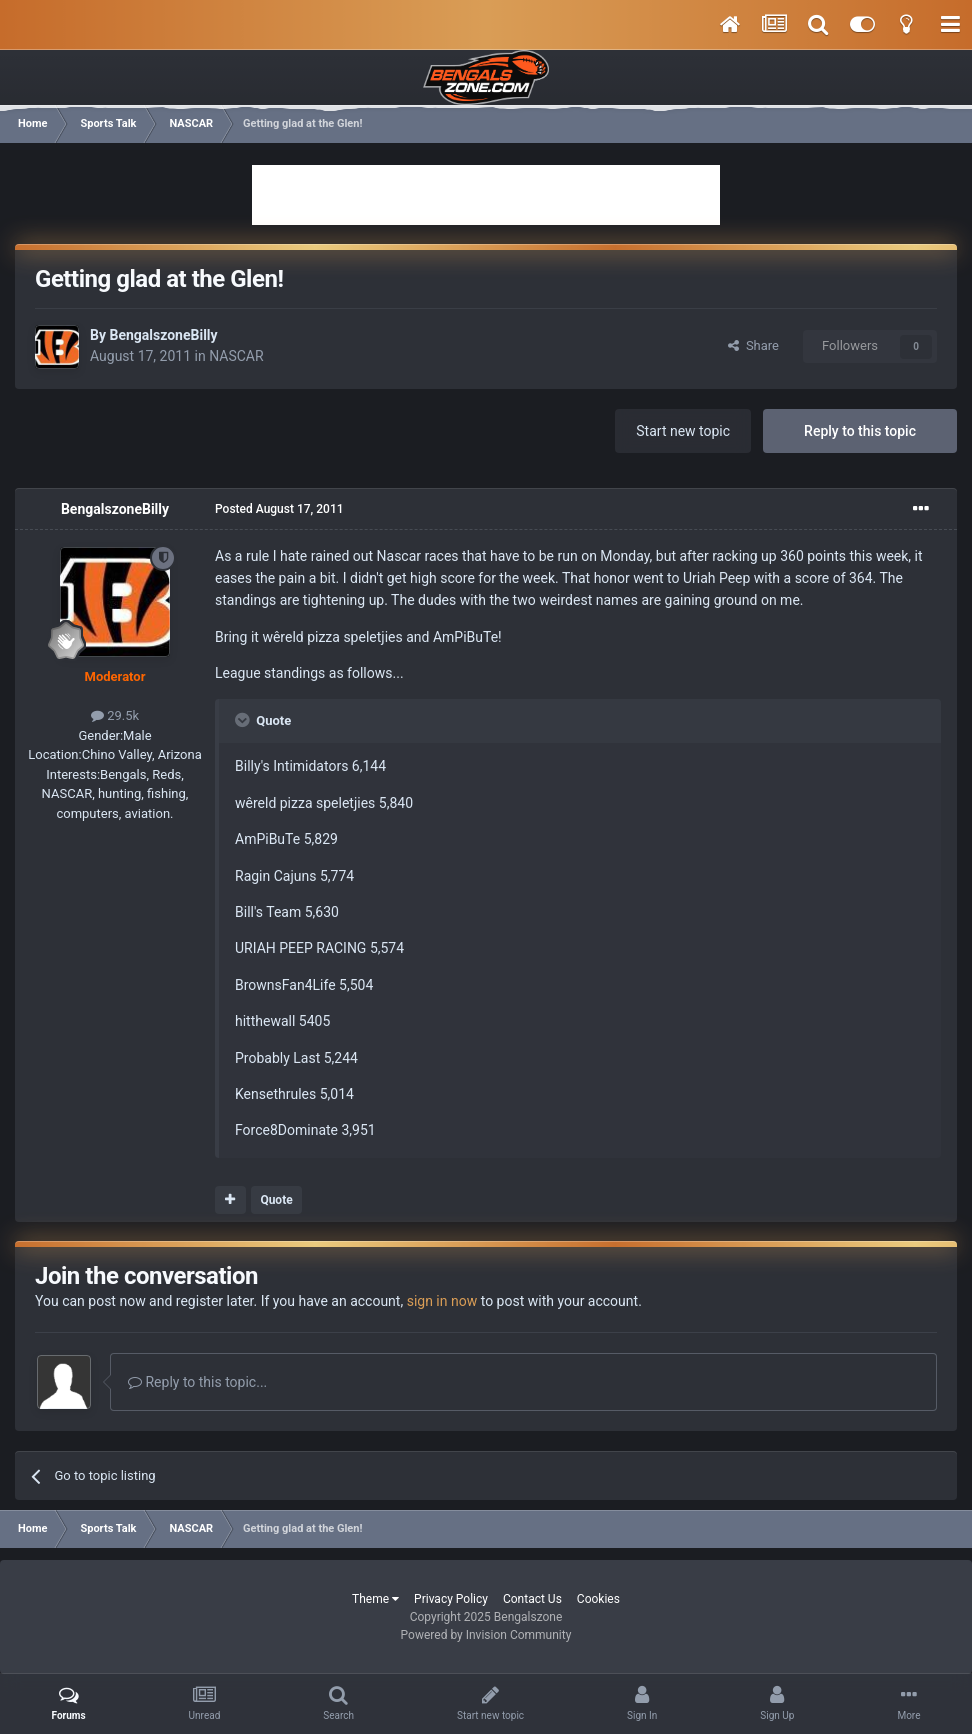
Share (753, 345)
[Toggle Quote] (244, 720)
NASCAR (236, 356)
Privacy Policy (451, 1599)
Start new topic (683, 431)
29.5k (115, 715)
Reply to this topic (860, 431)
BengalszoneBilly (163, 335)
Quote (276, 1200)
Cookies (598, 1599)
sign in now (442, 1301)
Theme (375, 1599)
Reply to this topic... (197, 1382)
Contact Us (532, 1599)
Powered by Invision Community (486, 1635)
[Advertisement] (486, 195)
